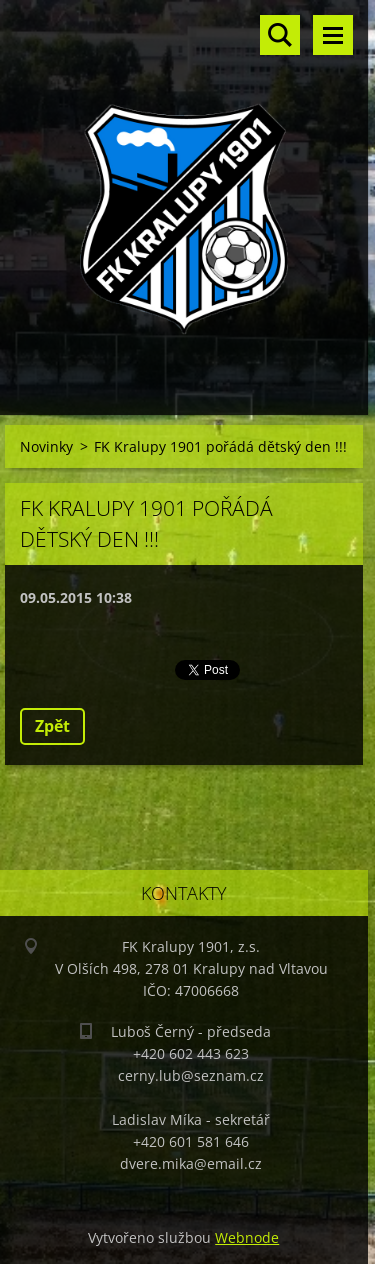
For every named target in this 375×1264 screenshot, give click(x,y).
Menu (333, 35)
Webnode (247, 1237)
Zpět (52, 726)
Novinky (46, 446)
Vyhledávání (280, 35)
